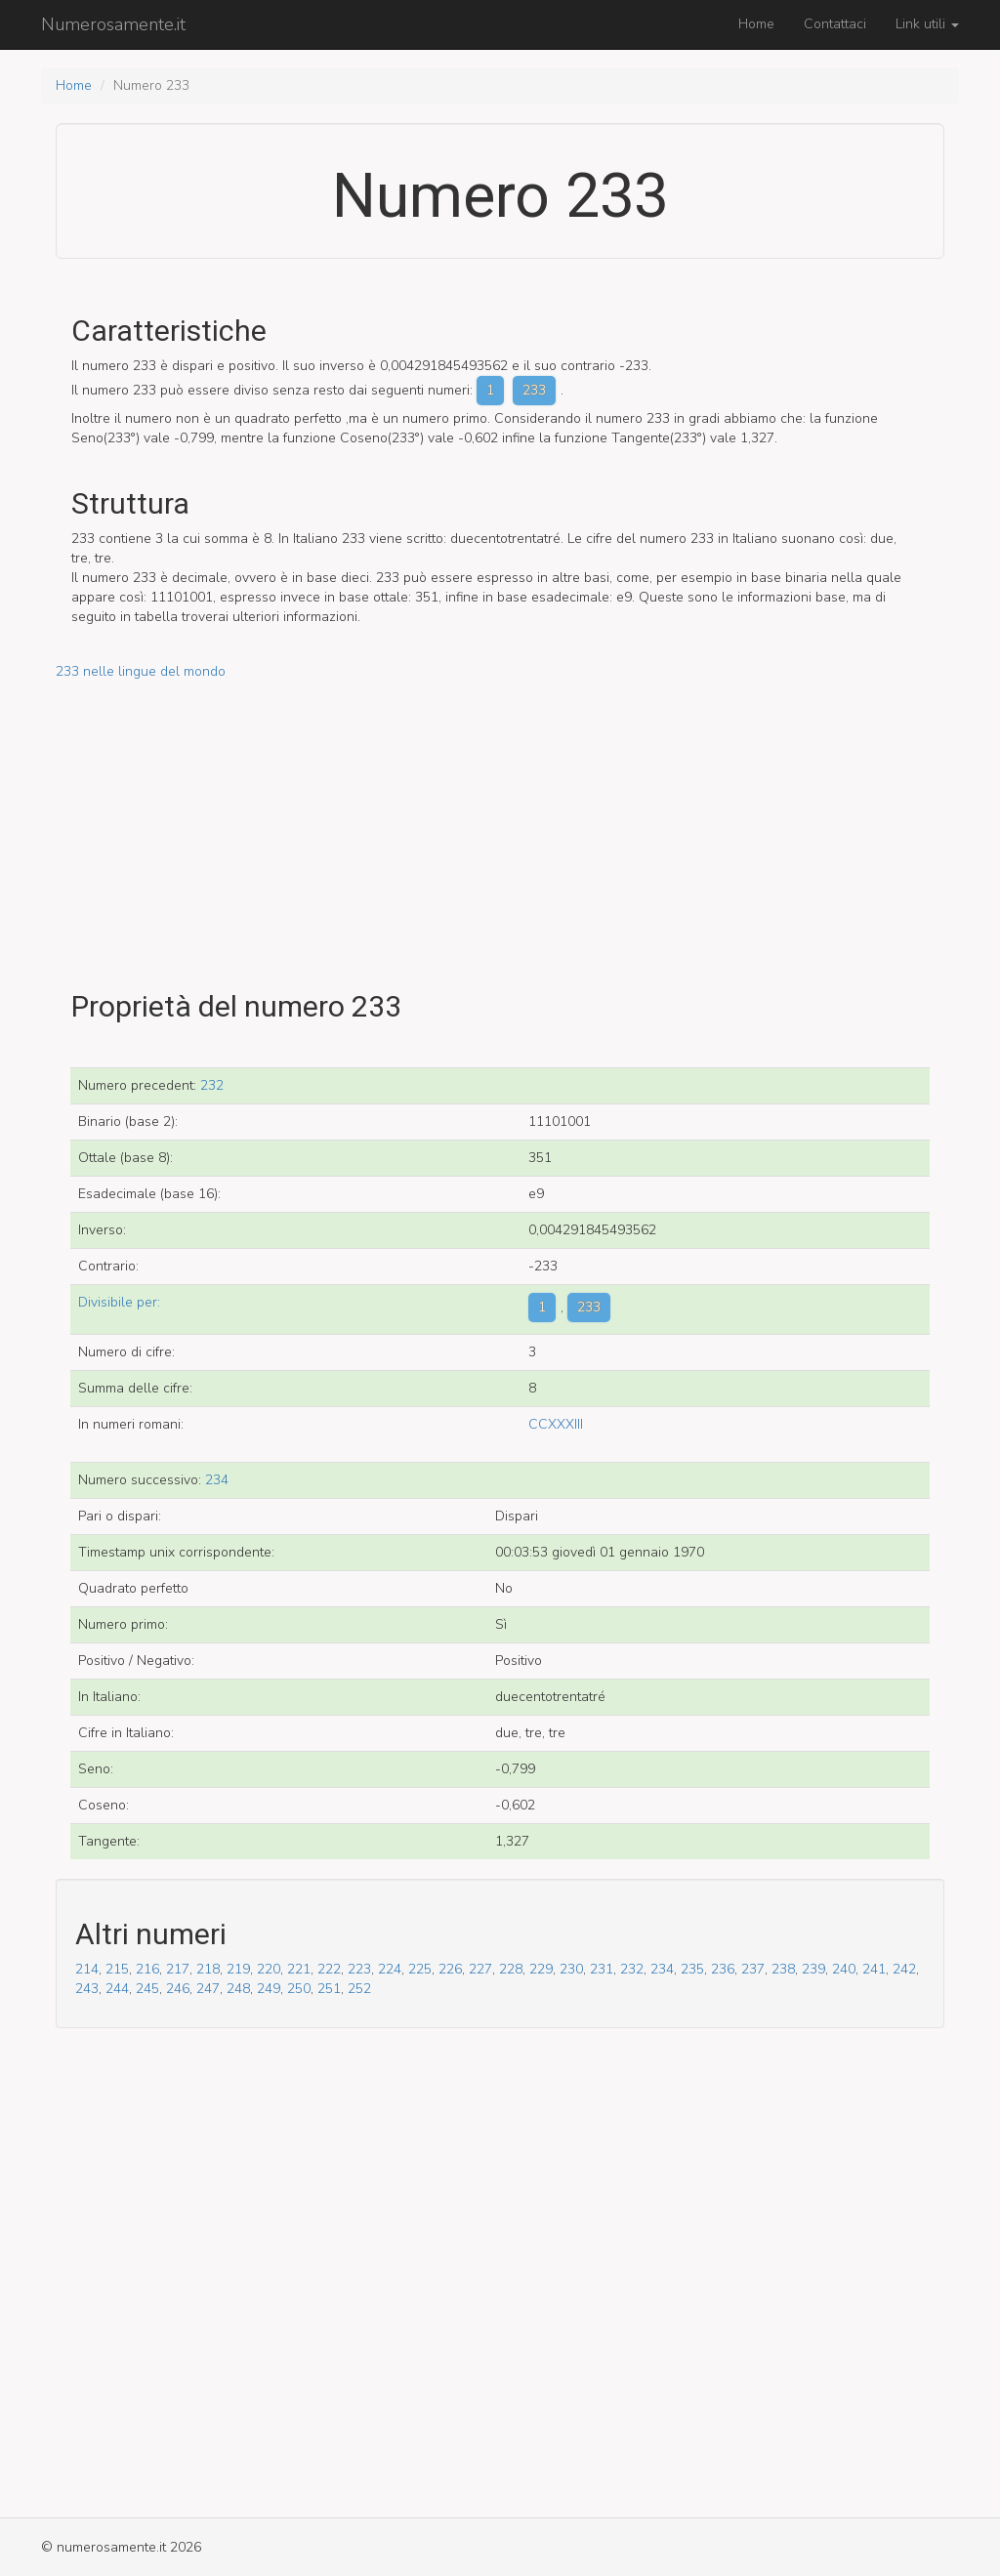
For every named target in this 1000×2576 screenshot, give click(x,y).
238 (783, 1969)
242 (904, 1969)
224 (389, 1969)
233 (534, 390)
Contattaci (835, 24)
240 (843, 1969)
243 (87, 1988)
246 (177, 1988)
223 (359, 1969)
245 (147, 1988)
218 (208, 1969)
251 (329, 1988)
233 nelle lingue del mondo (141, 671)
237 (753, 1969)
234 (217, 1480)
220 (268, 1969)
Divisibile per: (119, 1302)
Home (756, 24)
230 (571, 1969)
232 (212, 1085)
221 (299, 1969)
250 (299, 1988)
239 (813, 1969)
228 (510, 1969)
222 (329, 1969)
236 (722, 1969)
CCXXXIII (555, 1424)
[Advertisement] (500, 818)
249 (268, 1988)
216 (147, 1969)
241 (874, 1969)
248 (238, 1988)
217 (177, 1969)
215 (117, 1969)
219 (238, 1969)
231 (601, 1969)
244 (117, 1988)
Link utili (927, 24)
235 (692, 1969)
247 (208, 1988)
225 (420, 1969)
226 (450, 1969)
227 (480, 1969)
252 (359, 1988)
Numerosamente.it (113, 24)
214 (87, 1969)
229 (541, 1969)
